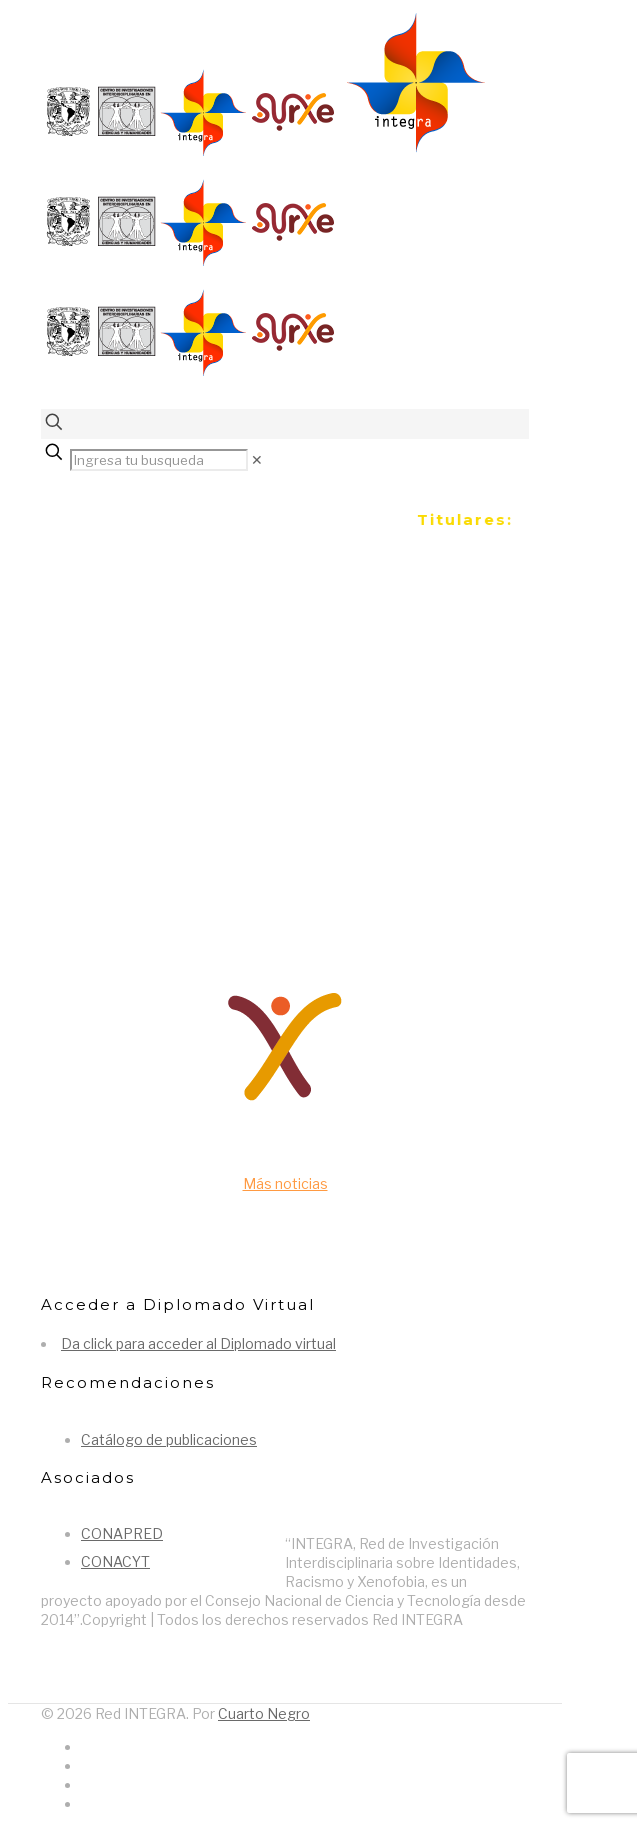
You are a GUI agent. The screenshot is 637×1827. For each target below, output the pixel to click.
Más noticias (285, 1183)
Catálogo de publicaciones (169, 1439)
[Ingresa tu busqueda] (159, 460)
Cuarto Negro (264, 1713)
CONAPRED (122, 1533)
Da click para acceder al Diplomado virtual (198, 1343)
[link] (257, 459)
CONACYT (115, 1561)
